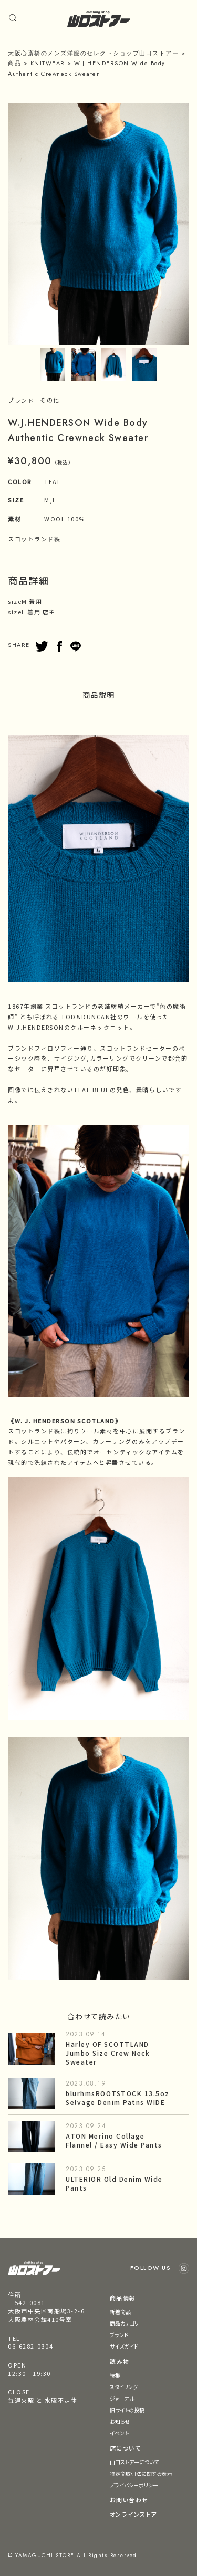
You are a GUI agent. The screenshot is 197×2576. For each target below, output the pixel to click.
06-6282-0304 (30, 2346)
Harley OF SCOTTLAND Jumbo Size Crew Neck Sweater (108, 2052)
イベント (119, 2433)
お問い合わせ (129, 2500)
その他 (50, 400)
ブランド (119, 2335)
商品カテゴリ (124, 2323)
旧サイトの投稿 (127, 2410)
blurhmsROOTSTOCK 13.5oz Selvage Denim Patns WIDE (118, 2098)
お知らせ (120, 2421)
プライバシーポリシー (134, 2485)
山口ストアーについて (134, 2462)
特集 (115, 2375)
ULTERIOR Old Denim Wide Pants (114, 2183)
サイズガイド (124, 2346)
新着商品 (120, 2312)
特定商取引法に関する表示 (141, 2473)
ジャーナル (122, 2398)
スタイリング (124, 2387)
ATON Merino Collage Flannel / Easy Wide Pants (114, 2140)
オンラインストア (133, 2514)
